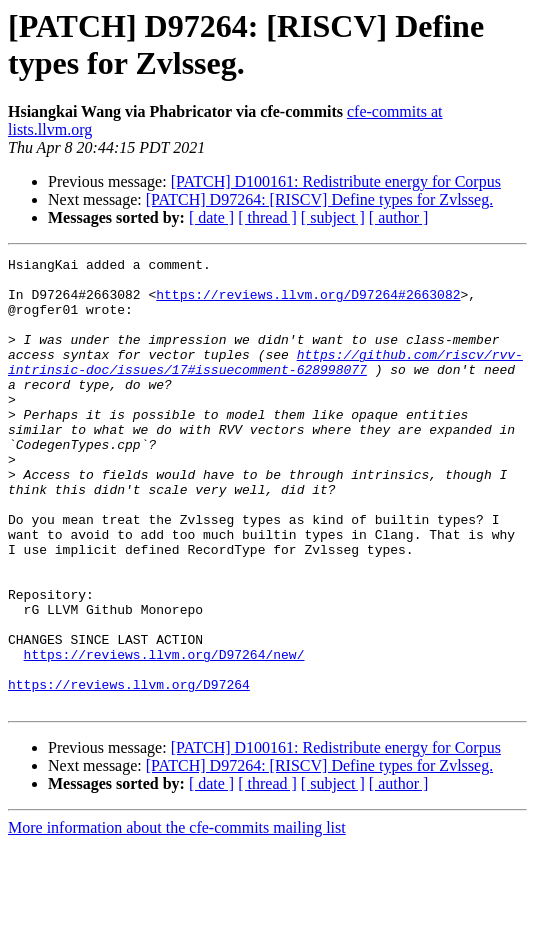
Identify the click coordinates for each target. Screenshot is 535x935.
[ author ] (399, 217)
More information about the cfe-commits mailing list (177, 917)
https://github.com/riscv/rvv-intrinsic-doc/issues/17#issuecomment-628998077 (265, 384)
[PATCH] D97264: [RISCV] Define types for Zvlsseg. (319, 199)
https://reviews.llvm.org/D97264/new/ (164, 735)
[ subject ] (333, 217)
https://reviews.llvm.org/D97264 (129, 771)
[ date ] (211, 217)
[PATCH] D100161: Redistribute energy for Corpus (336, 181)
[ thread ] (267, 217)
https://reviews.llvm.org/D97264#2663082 (308, 303)
